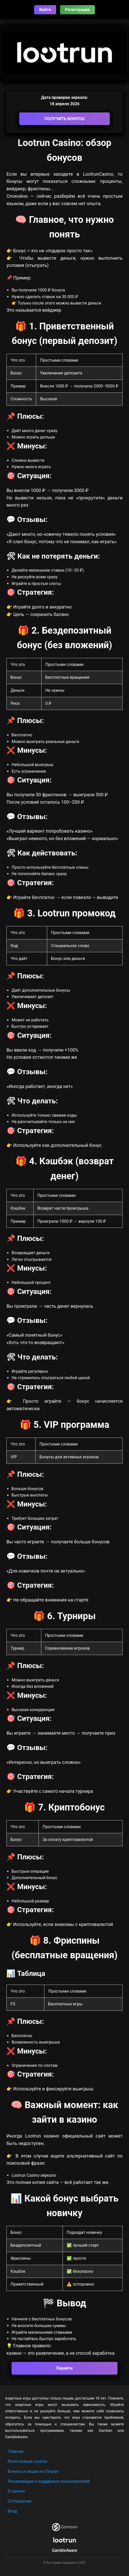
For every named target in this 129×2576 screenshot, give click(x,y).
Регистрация (77, 9)
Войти (45, 9)
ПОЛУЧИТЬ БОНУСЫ (64, 118)
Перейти (64, 2368)
